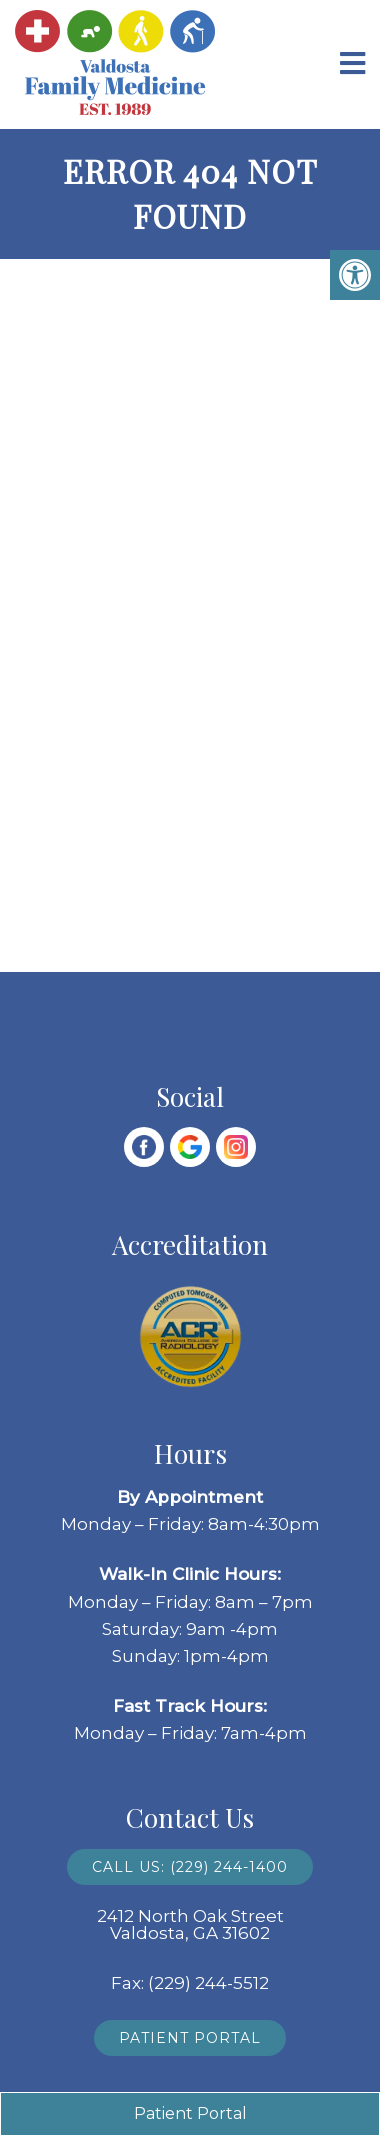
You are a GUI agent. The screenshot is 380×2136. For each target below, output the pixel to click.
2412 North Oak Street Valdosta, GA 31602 (190, 1925)
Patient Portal (190, 2038)
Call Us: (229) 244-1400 (190, 1867)
